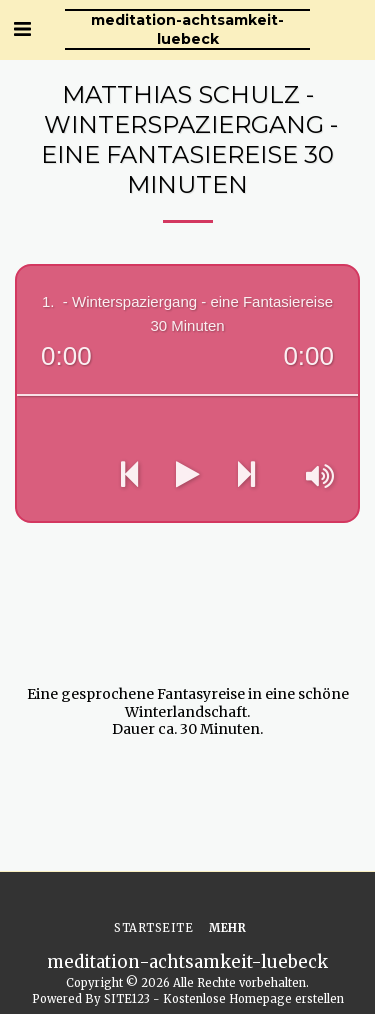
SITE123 (127, 999)
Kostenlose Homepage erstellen (253, 999)
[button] (22, 28)
